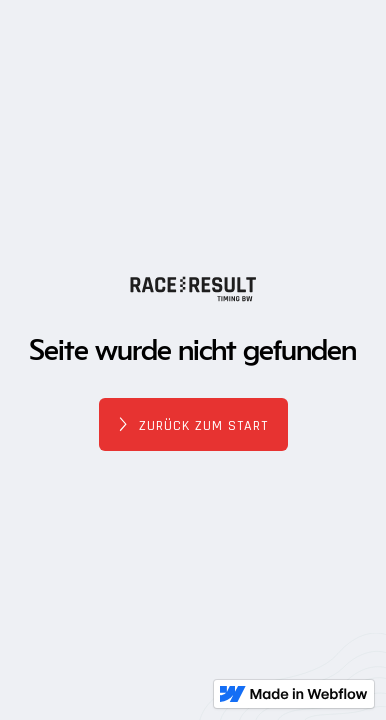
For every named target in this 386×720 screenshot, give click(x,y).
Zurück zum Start (203, 426)
